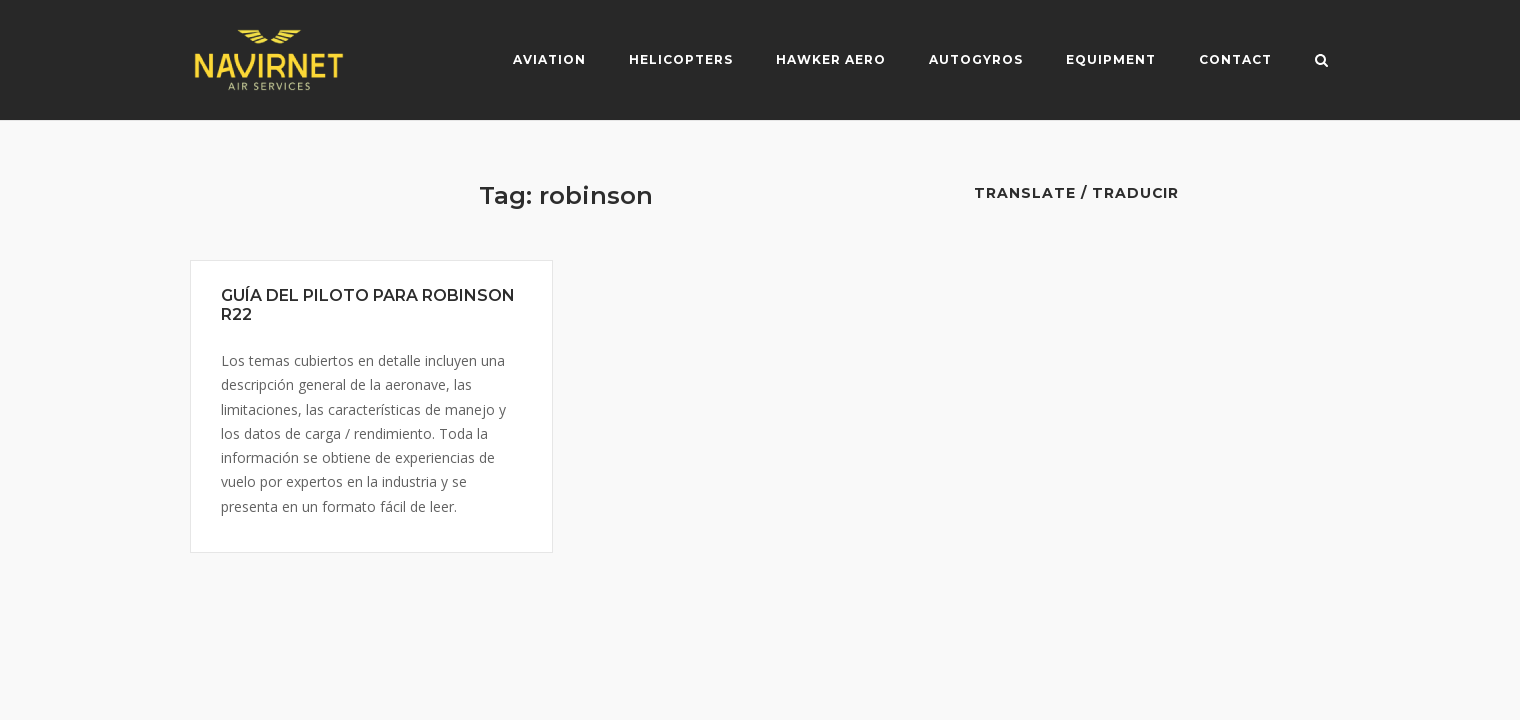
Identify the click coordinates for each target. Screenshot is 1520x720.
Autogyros (976, 59)
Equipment (1111, 59)
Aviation (549, 59)
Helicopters (681, 59)
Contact (1235, 59)
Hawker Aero (831, 59)
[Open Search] (1321, 62)
